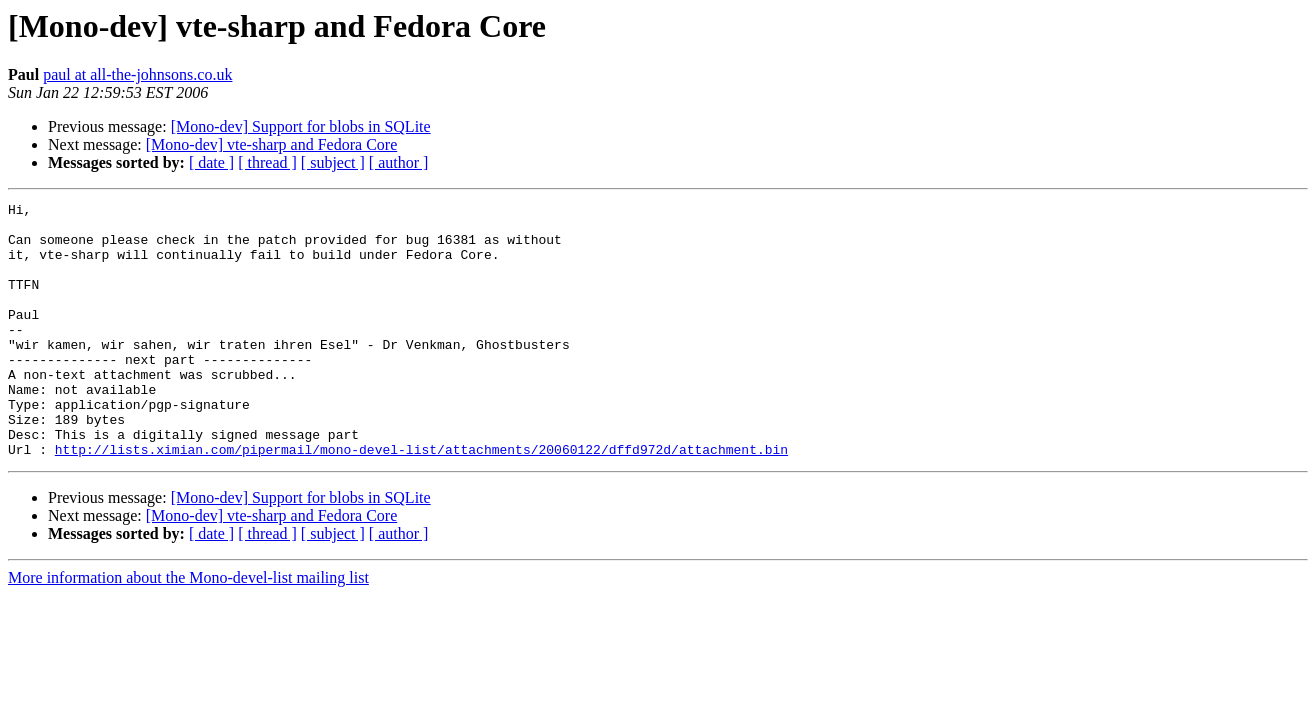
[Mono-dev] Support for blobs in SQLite (301, 126)
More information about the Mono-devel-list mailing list (188, 628)
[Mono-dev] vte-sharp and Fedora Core (271, 144)
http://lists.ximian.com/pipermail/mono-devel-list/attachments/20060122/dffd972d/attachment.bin (421, 500)
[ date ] (211, 162)
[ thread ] (267, 162)
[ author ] (399, 162)
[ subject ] (333, 162)
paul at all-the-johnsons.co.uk (137, 74)
